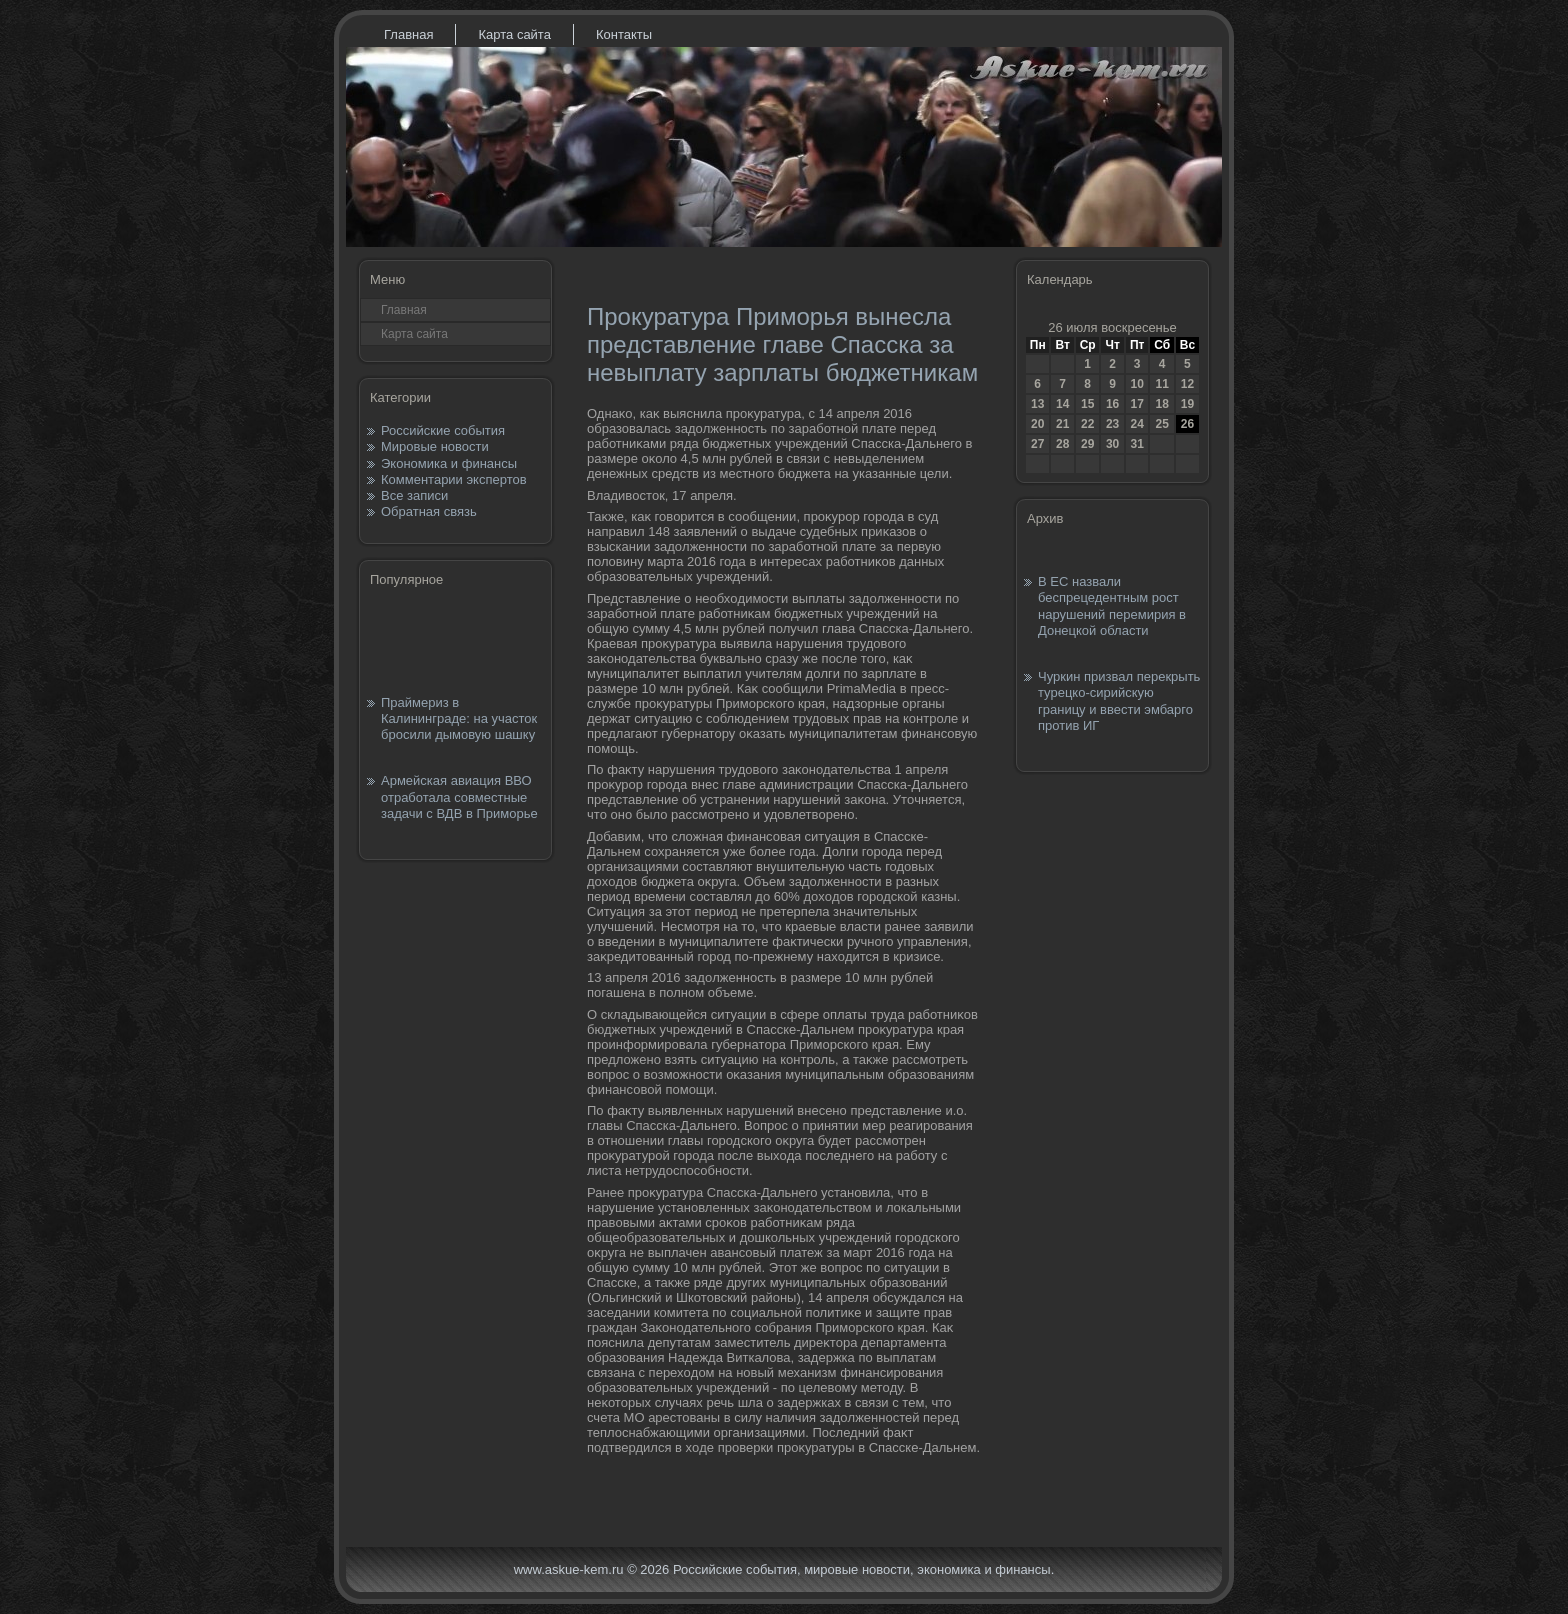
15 (1087, 404)
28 (1062, 444)
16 (1112, 404)
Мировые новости (435, 446)
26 (1187, 424)
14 (1062, 404)
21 (1062, 424)
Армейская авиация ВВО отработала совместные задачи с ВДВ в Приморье (459, 797)
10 (1136, 384)
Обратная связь (429, 511)
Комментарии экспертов (454, 479)
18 (1161, 404)
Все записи (414, 495)
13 (1037, 404)
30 (1112, 444)
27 (1037, 444)
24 (1136, 424)
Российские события (443, 430)
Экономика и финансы (449, 463)
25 (1161, 424)
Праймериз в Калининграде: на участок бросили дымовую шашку (459, 719)
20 (1037, 424)
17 (1136, 404)
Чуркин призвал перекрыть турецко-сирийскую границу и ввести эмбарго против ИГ (1119, 701)
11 (1161, 384)
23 (1112, 424)
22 (1087, 424)
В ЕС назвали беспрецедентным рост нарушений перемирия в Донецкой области (1112, 606)
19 (1187, 404)
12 (1187, 384)
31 (1136, 444)
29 (1087, 444)
